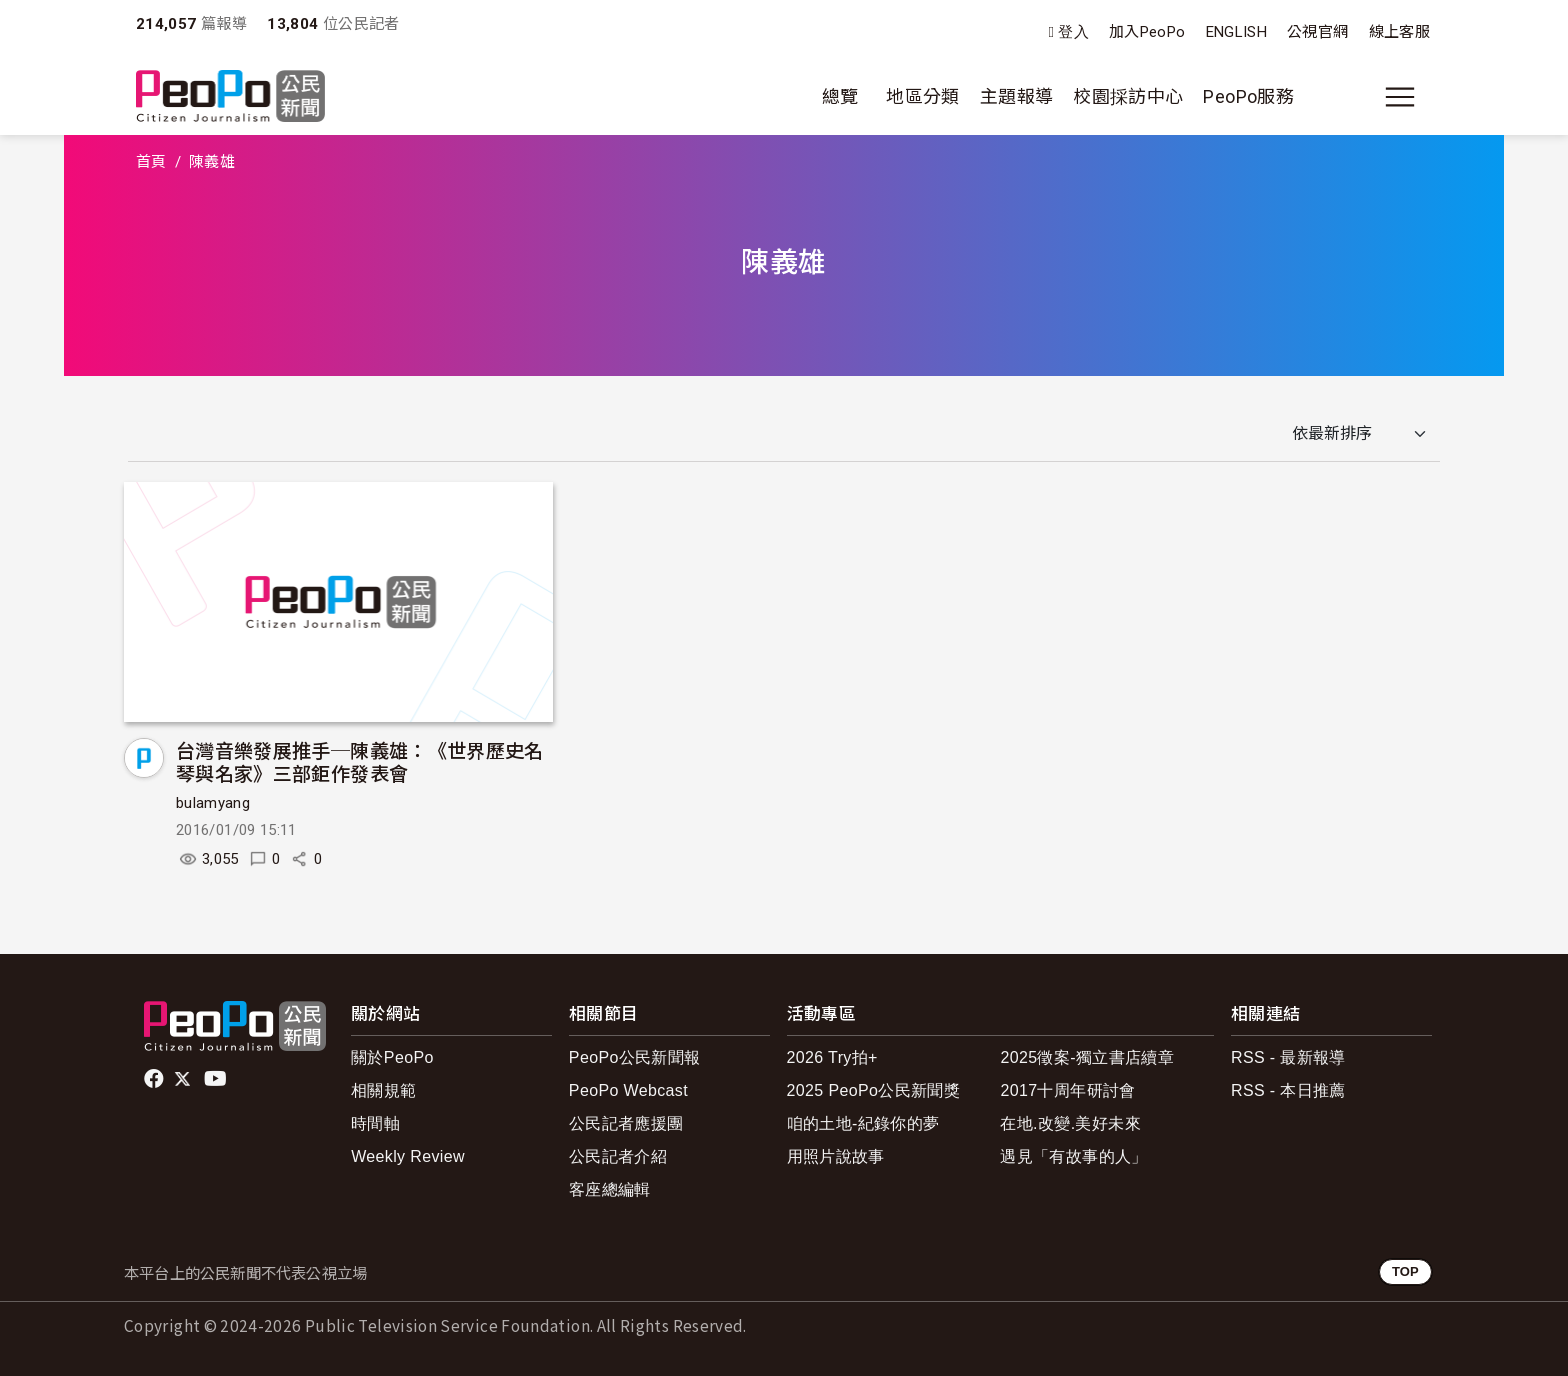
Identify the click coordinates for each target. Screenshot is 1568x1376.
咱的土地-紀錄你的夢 (863, 1123)
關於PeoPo (392, 1057)
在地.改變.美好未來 (1070, 1123)
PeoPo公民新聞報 (635, 1057)
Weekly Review (408, 1156)
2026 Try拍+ (832, 1057)
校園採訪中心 (1128, 96)
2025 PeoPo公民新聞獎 (873, 1090)
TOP (1405, 1271)
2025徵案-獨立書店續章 (1087, 1057)
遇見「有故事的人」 (1073, 1156)
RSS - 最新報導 (1288, 1057)
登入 (1073, 32)
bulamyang (213, 803)
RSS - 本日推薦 (1288, 1090)
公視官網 (1317, 32)
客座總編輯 (610, 1189)
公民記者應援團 (626, 1123)
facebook (155, 1079)
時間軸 (375, 1123)
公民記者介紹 (618, 1156)
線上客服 (1399, 32)
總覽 (840, 96)
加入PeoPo (1147, 32)
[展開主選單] (1400, 97)
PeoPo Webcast (628, 1090)
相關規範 (383, 1090)
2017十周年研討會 (1067, 1090)
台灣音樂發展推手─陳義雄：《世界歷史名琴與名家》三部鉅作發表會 (360, 761)
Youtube (217, 1079)
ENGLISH (1237, 32)
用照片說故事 (836, 1156)
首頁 (151, 162)
